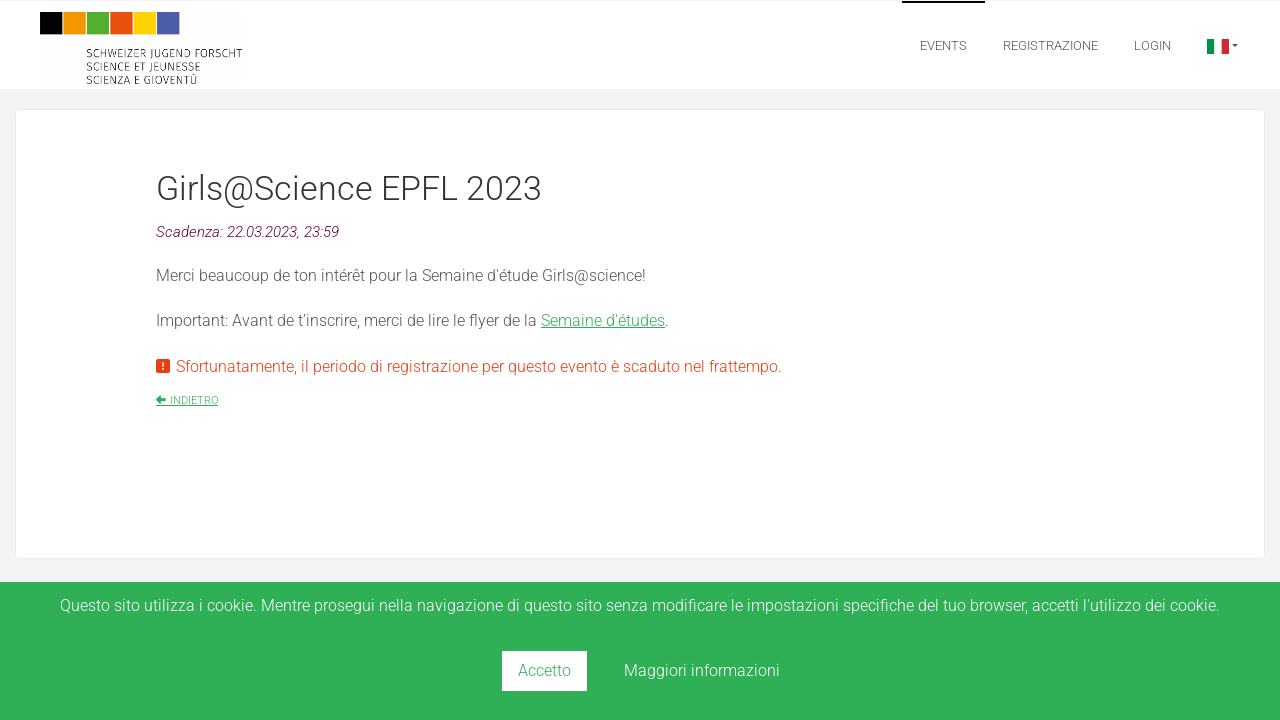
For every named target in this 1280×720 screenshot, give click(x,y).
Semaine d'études (603, 320)
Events (943, 45)
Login (1152, 45)
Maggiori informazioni (702, 670)
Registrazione (1050, 45)
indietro (194, 400)
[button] (1222, 46)
